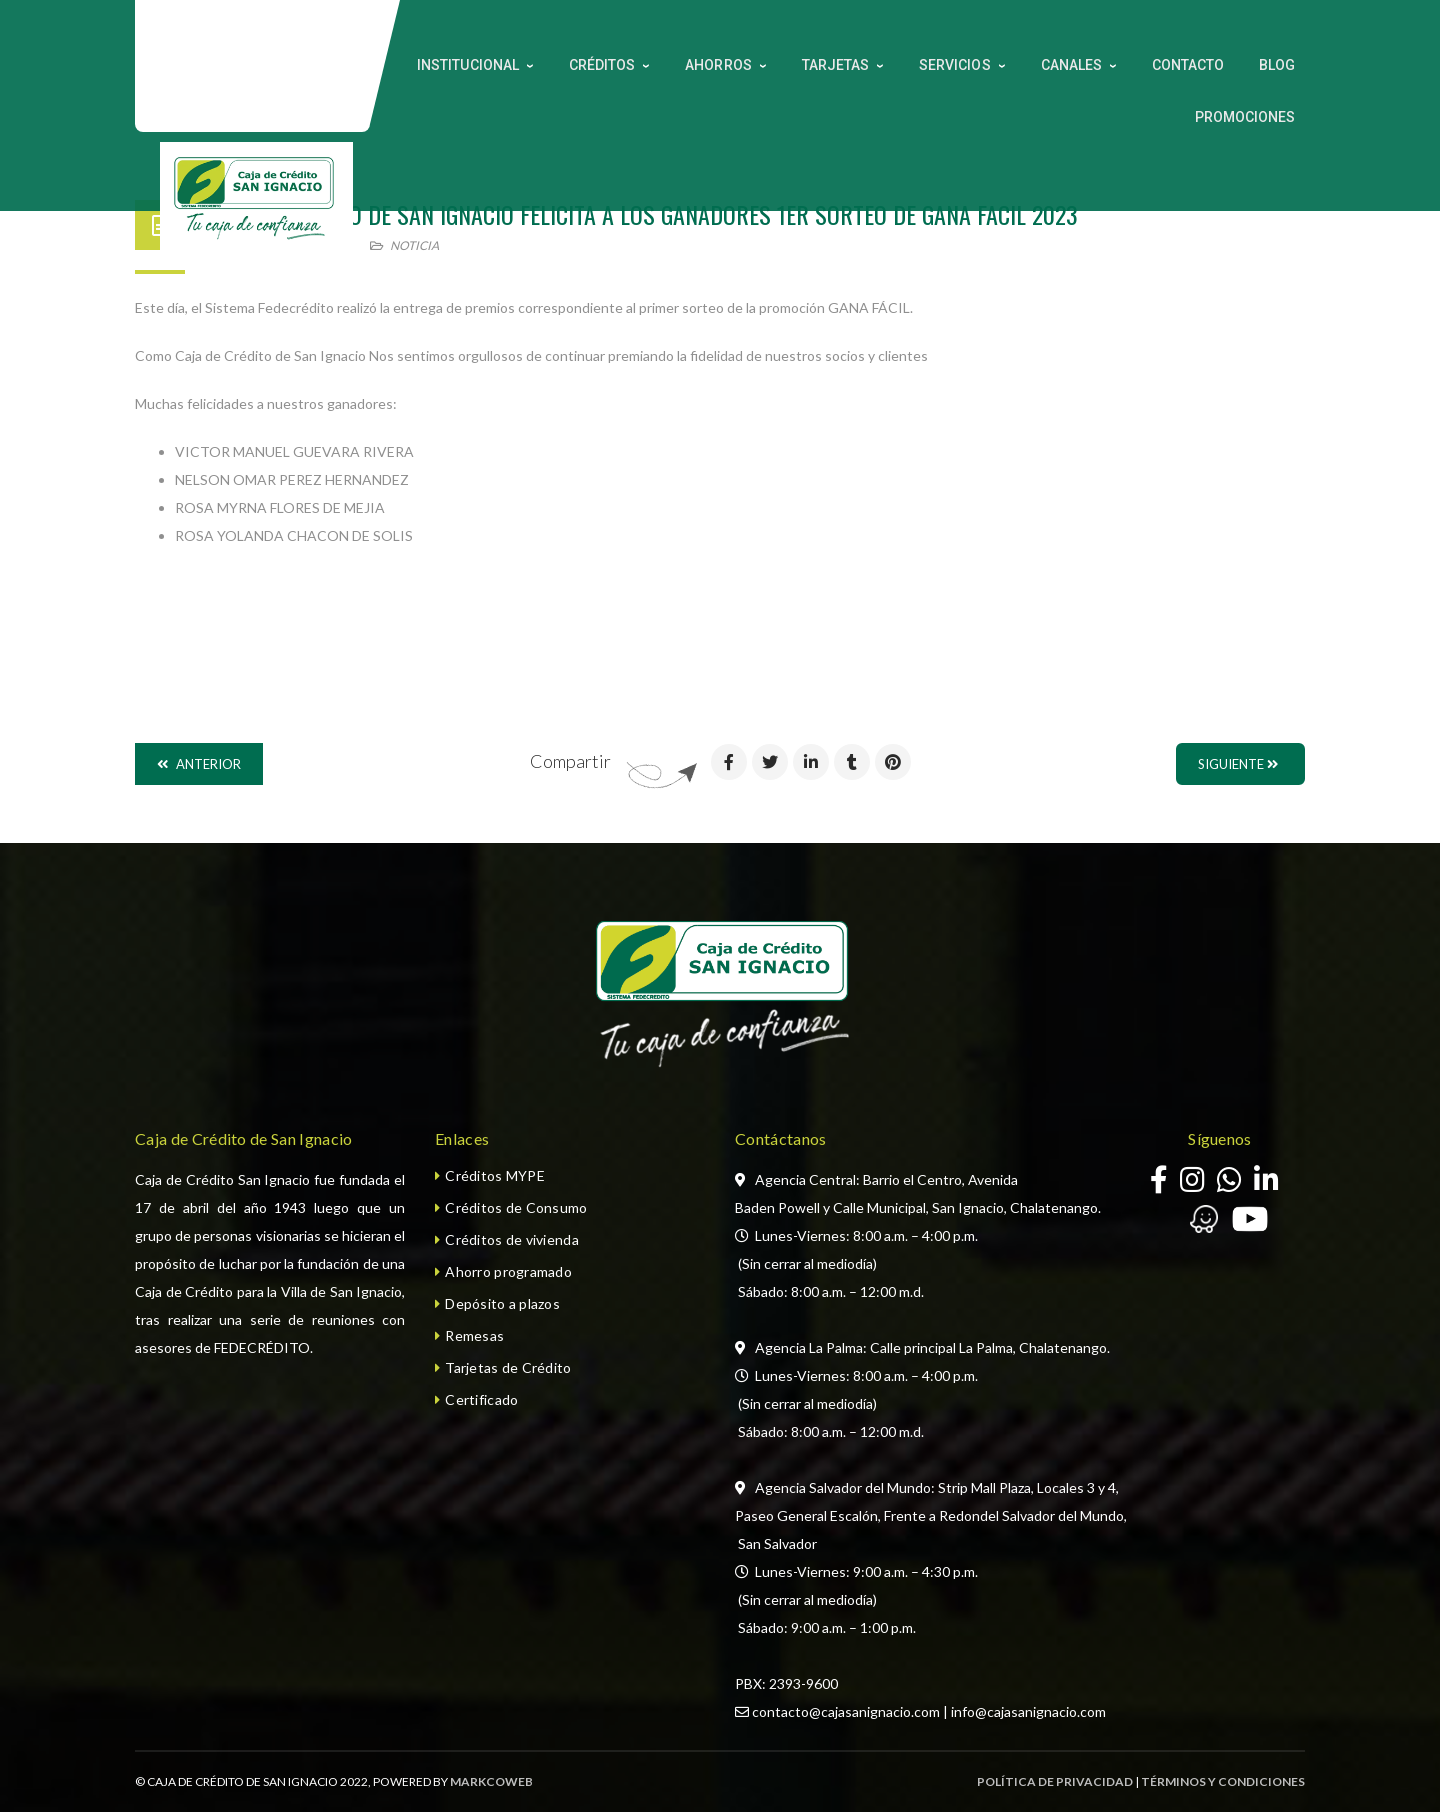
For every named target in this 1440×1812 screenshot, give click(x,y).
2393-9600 (803, 1683)
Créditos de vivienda (512, 1239)
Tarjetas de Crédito (508, 1367)
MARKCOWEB (491, 1781)
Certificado (481, 1399)
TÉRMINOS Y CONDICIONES (1223, 1781)
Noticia (414, 245)
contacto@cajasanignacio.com (846, 1711)
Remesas (474, 1335)
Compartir (570, 761)
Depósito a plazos (502, 1303)
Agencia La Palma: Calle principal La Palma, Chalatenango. (932, 1347)
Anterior (199, 764)
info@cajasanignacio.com (1028, 1711)
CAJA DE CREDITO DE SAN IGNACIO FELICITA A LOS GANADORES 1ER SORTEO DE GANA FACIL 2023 (641, 214)
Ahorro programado (508, 1271)
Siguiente (1238, 764)
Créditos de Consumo (516, 1207)
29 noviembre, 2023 (275, 245)
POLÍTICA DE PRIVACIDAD (1055, 1781)
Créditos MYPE (495, 1175)
